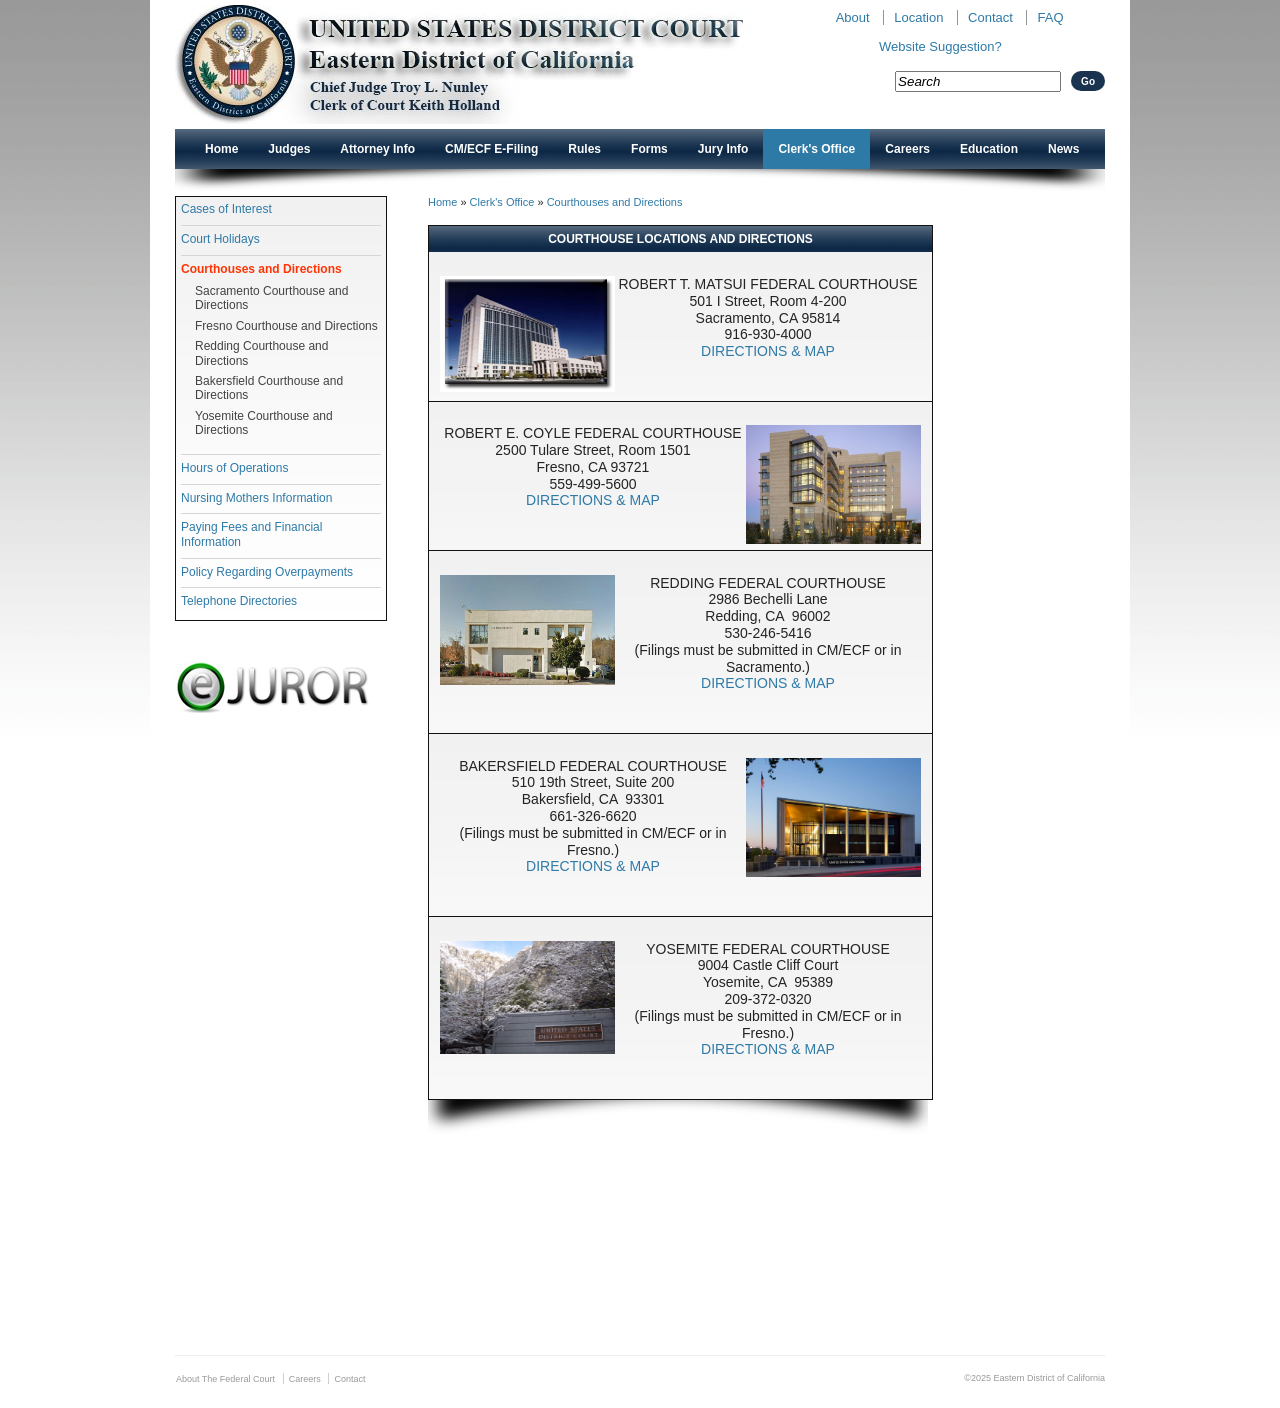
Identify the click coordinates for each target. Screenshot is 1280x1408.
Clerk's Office (816, 149)
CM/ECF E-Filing (491, 149)
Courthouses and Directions (261, 269)
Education (989, 149)
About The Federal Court (225, 1379)
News (1063, 149)
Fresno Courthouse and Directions (286, 326)
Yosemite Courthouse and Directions (264, 423)
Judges (289, 149)
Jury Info (723, 149)
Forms (649, 149)
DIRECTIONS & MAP (768, 351)
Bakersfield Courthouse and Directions (269, 388)
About (853, 17)
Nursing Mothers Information (256, 498)
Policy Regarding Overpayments (267, 572)
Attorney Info (377, 149)
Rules (584, 149)
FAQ (1050, 17)
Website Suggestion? (940, 46)
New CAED (490, 64)
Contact (990, 17)
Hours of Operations (234, 468)
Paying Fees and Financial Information (251, 534)
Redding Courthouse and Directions (261, 353)
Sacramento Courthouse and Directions (271, 298)
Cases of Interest (226, 209)
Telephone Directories (239, 601)
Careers (907, 149)
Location (918, 17)
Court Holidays (220, 239)
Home (221, 149)
